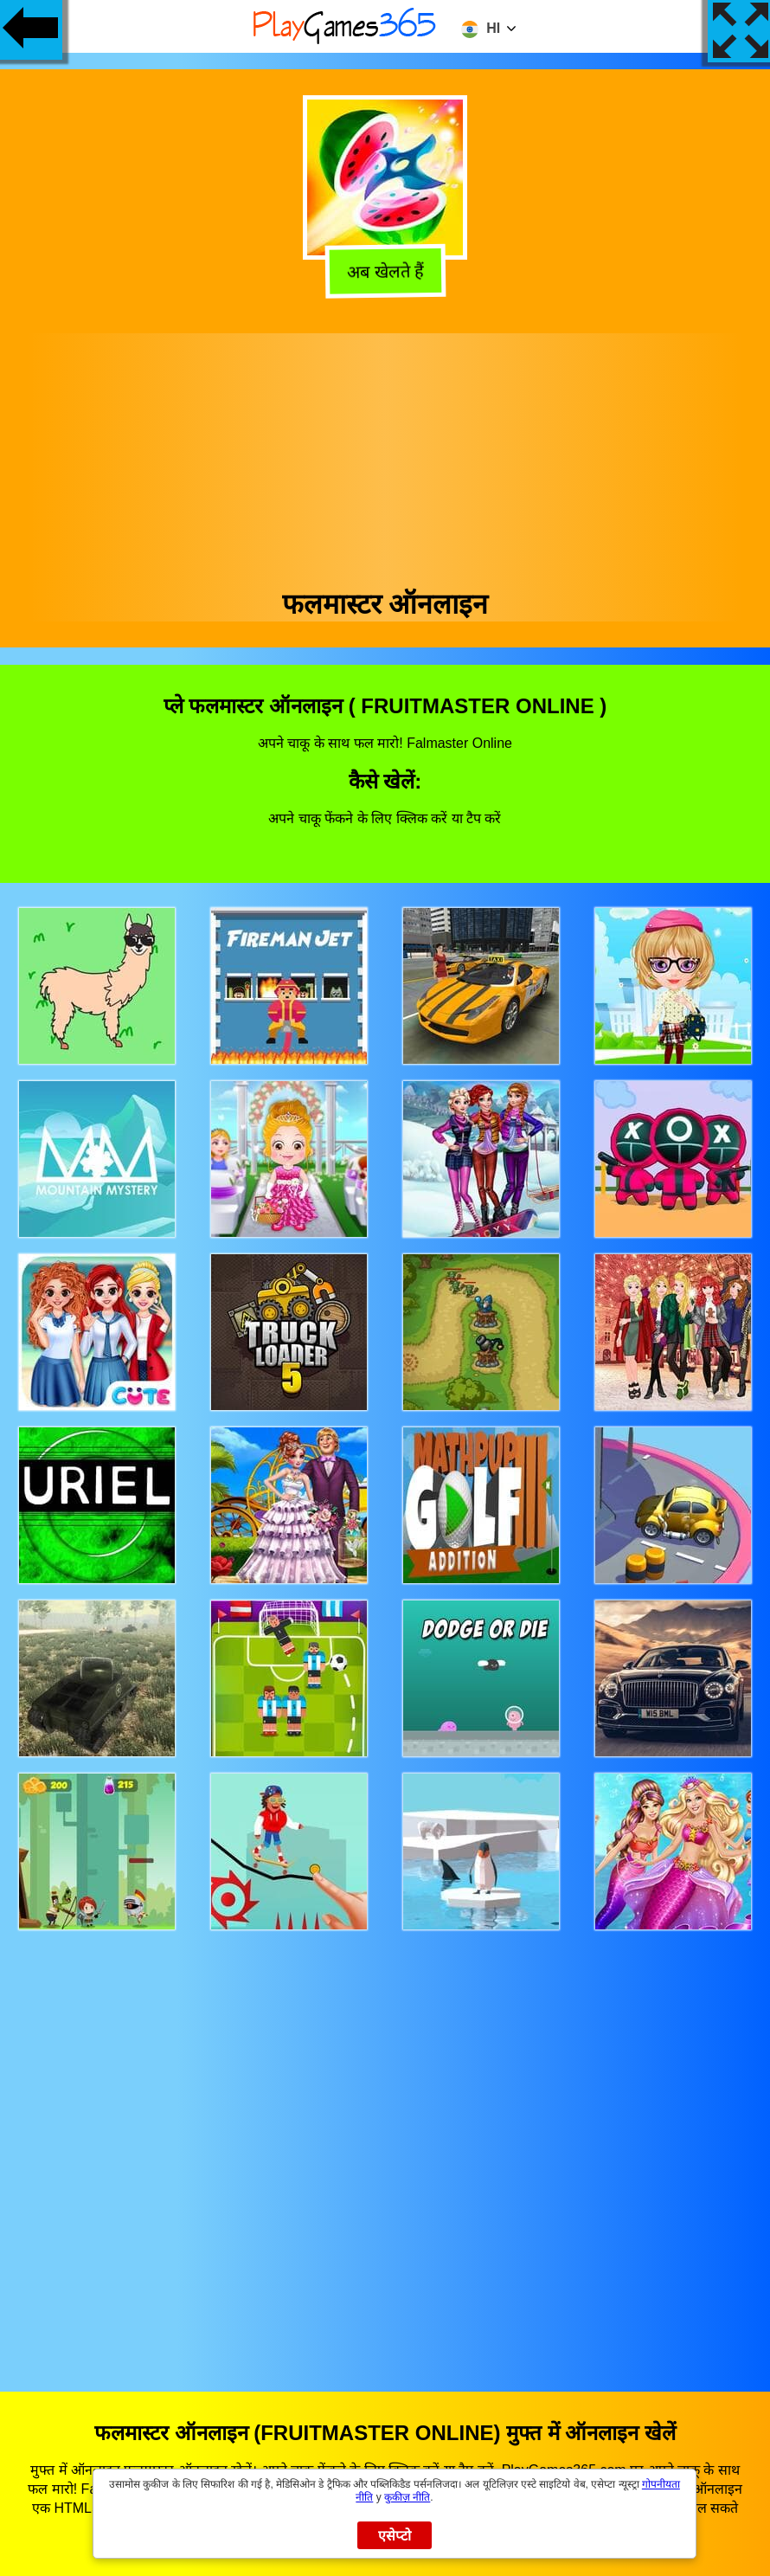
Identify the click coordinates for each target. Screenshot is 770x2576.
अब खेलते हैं (381, 273)
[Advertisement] (385, 454)
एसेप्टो (395, 2535)
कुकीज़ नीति (407, 2497)
